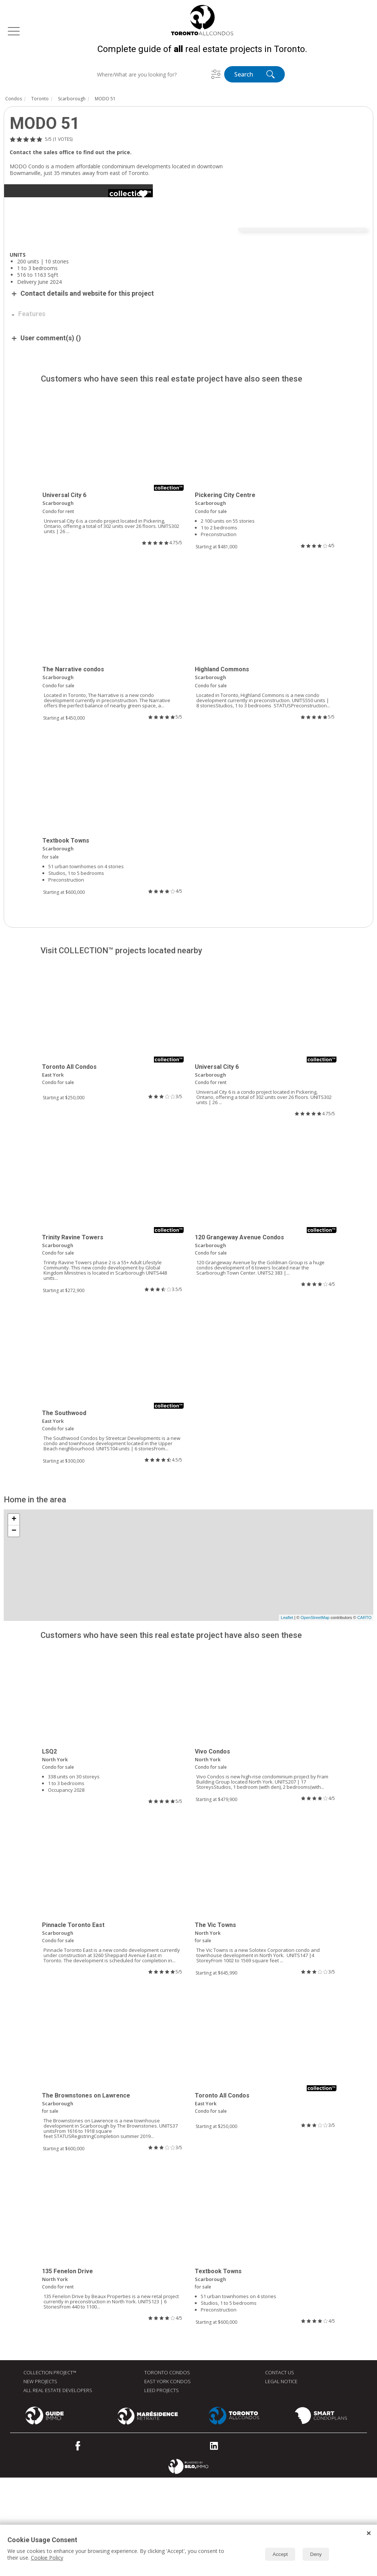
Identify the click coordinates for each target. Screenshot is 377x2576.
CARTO (364, 1716)
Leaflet (287, 1716)
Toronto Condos (167, 2471)
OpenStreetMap (314, 1716)
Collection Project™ (49, 2471)
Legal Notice (281, 2479)
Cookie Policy (47, 2557)
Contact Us (279, 2471)
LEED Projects (161, 2488)
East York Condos (167, 2479)
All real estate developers (57, 2488)
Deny (316, 2554)
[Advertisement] (123, 314)
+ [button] (14, 1617)
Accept (280, 2554)
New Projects (40, 2479)
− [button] (14, 1629)
